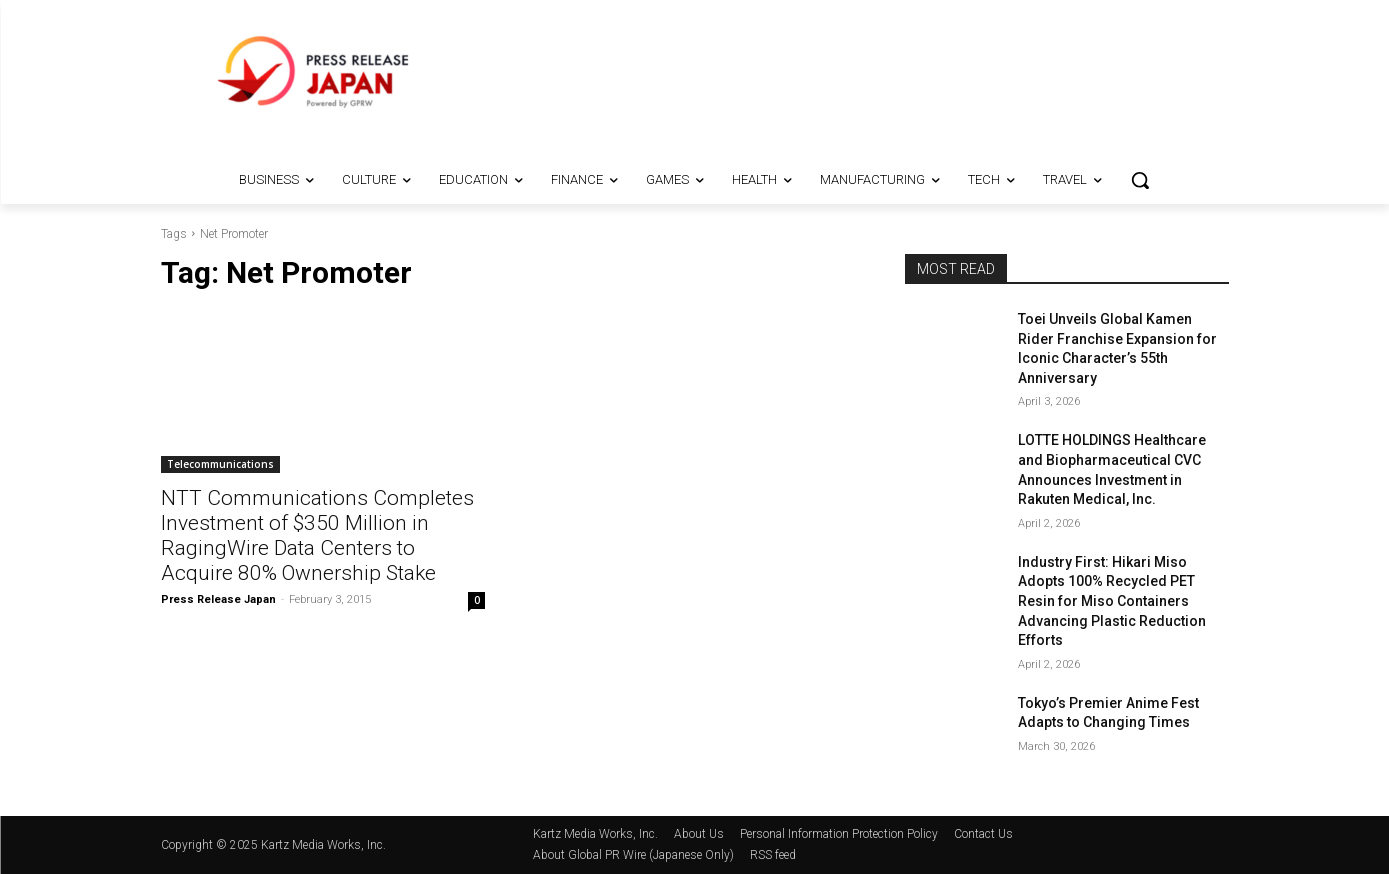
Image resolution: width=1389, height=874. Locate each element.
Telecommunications (220, 464)
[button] (1140, 180)
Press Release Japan (218, 599)
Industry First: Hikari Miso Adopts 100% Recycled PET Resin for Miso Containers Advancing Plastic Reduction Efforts (1112, 601)
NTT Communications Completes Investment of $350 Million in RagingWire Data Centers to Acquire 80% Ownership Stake (317, 535)
